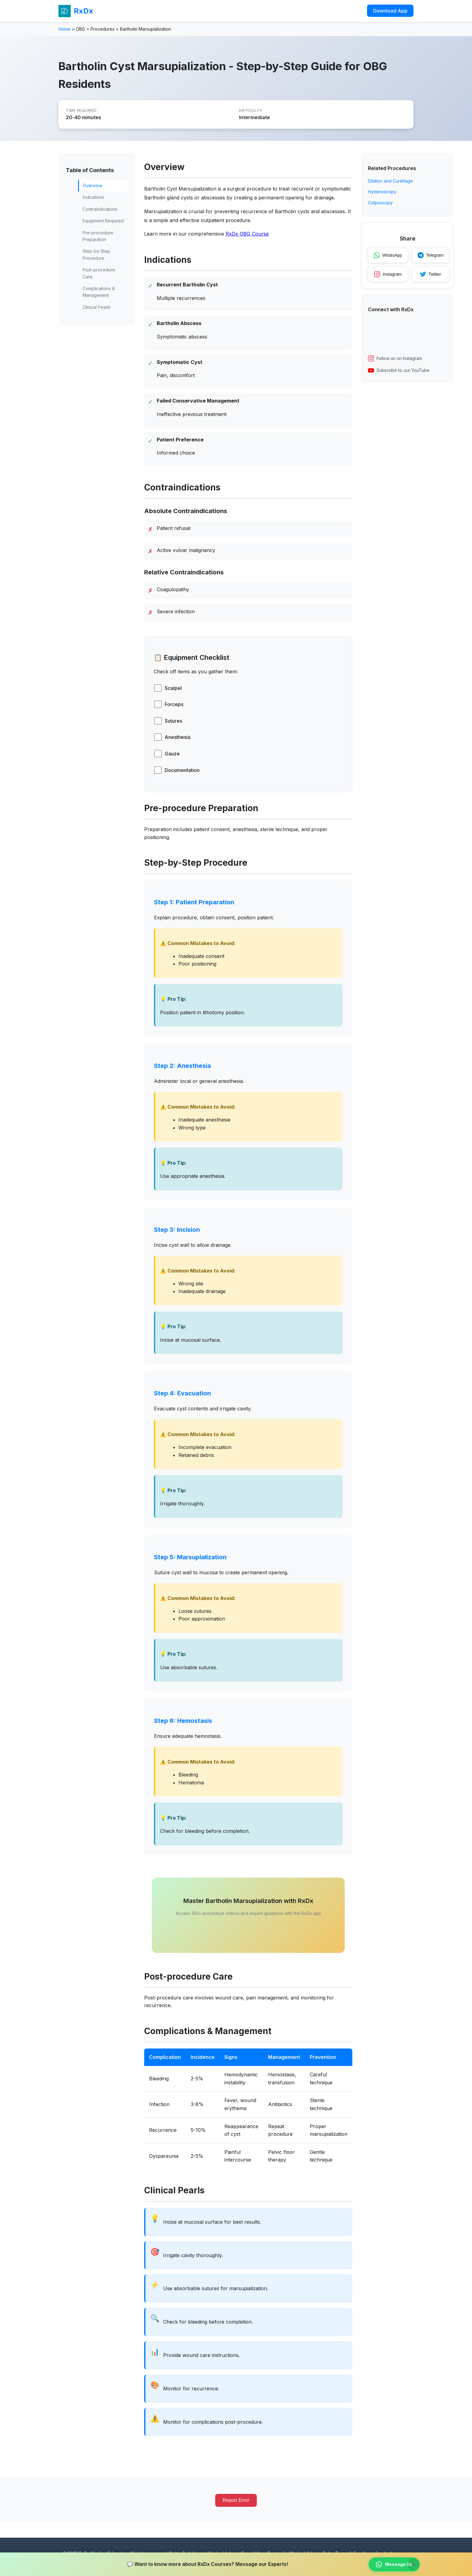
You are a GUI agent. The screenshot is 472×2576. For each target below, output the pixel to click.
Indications (93, 197)
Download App (390, 11)
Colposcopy (380, 202)
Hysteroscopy (382, 191)
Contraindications (100, 209)
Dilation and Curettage (390, 180)
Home (64, 29)
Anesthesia (177, 737)
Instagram (388, 274)
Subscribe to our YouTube (398, 370)
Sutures (173, 721)
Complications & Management (99, 292)
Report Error (236, 2500)
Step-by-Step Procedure (96, 254)
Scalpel (173, 688)
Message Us (394, 2564)
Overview (92, 185)
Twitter (430, 274)
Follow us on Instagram (395, 358)
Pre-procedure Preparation (98, 236)
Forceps (174, 704)
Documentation (182, 770)
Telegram (431, 255)
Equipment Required (103, 220)
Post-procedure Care (99, 273)
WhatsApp (388, 255)
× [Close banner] (413, 2564)
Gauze (172, 754)
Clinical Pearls (97, 307)
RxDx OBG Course (247, 234)
